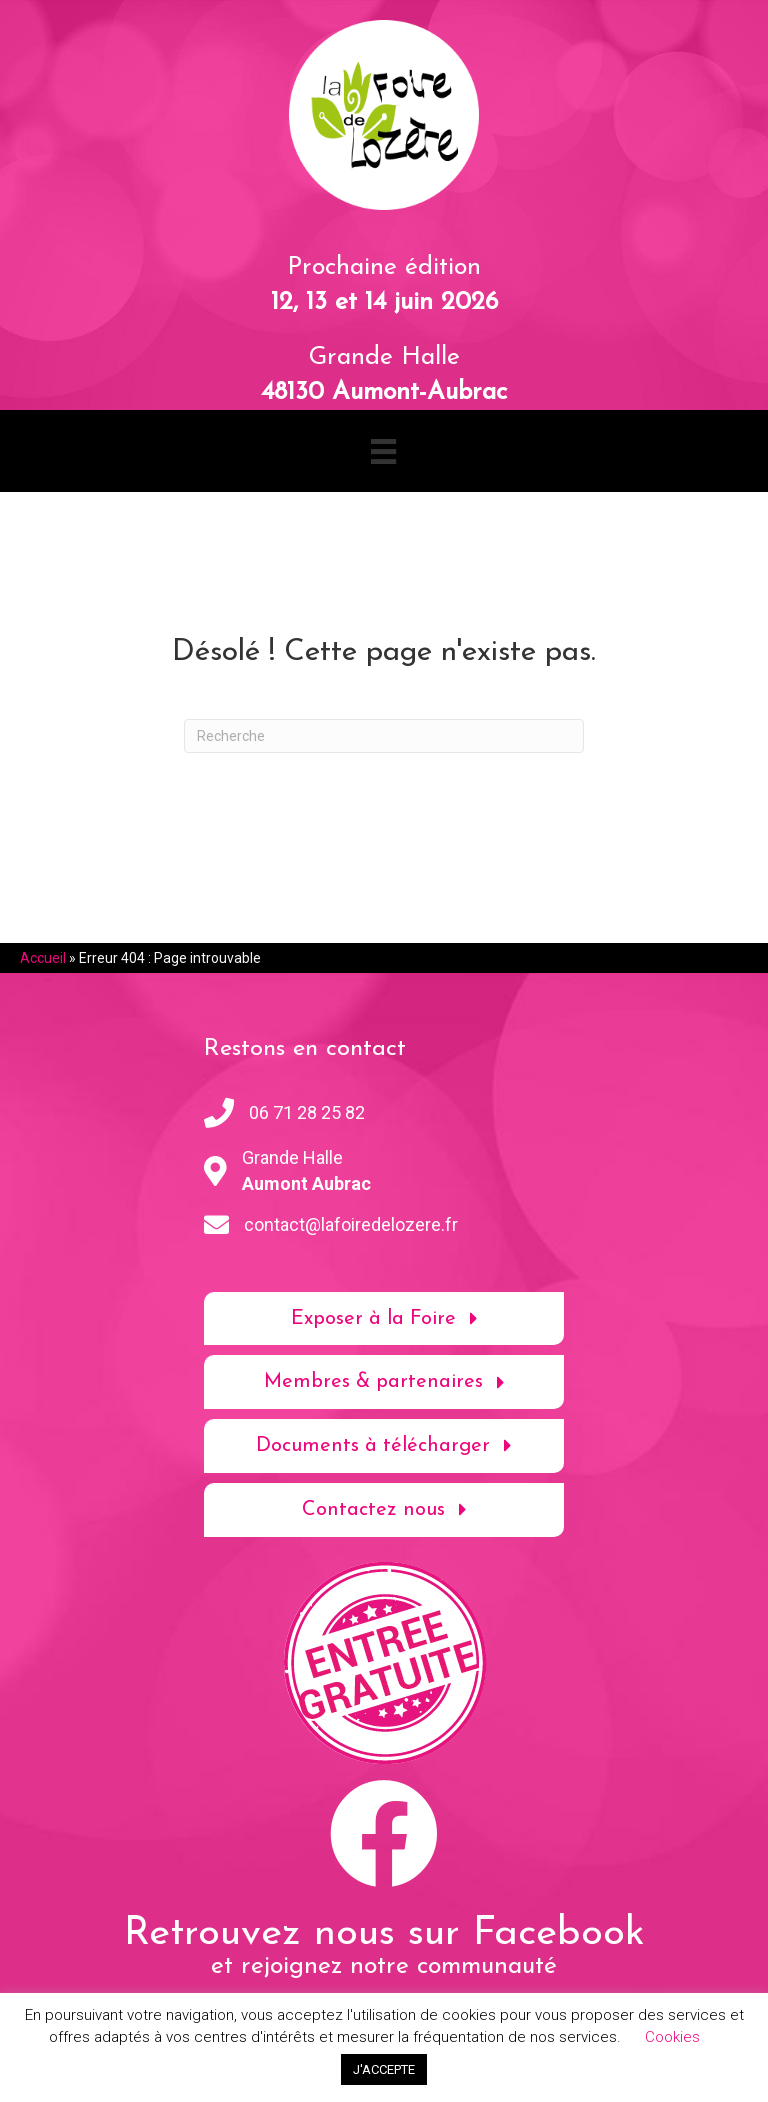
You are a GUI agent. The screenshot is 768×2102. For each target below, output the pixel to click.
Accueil (43, 958)
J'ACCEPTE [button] (384, 2069)
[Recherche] (384, 736)
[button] (384, 1319)
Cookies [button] (672, 2037)
